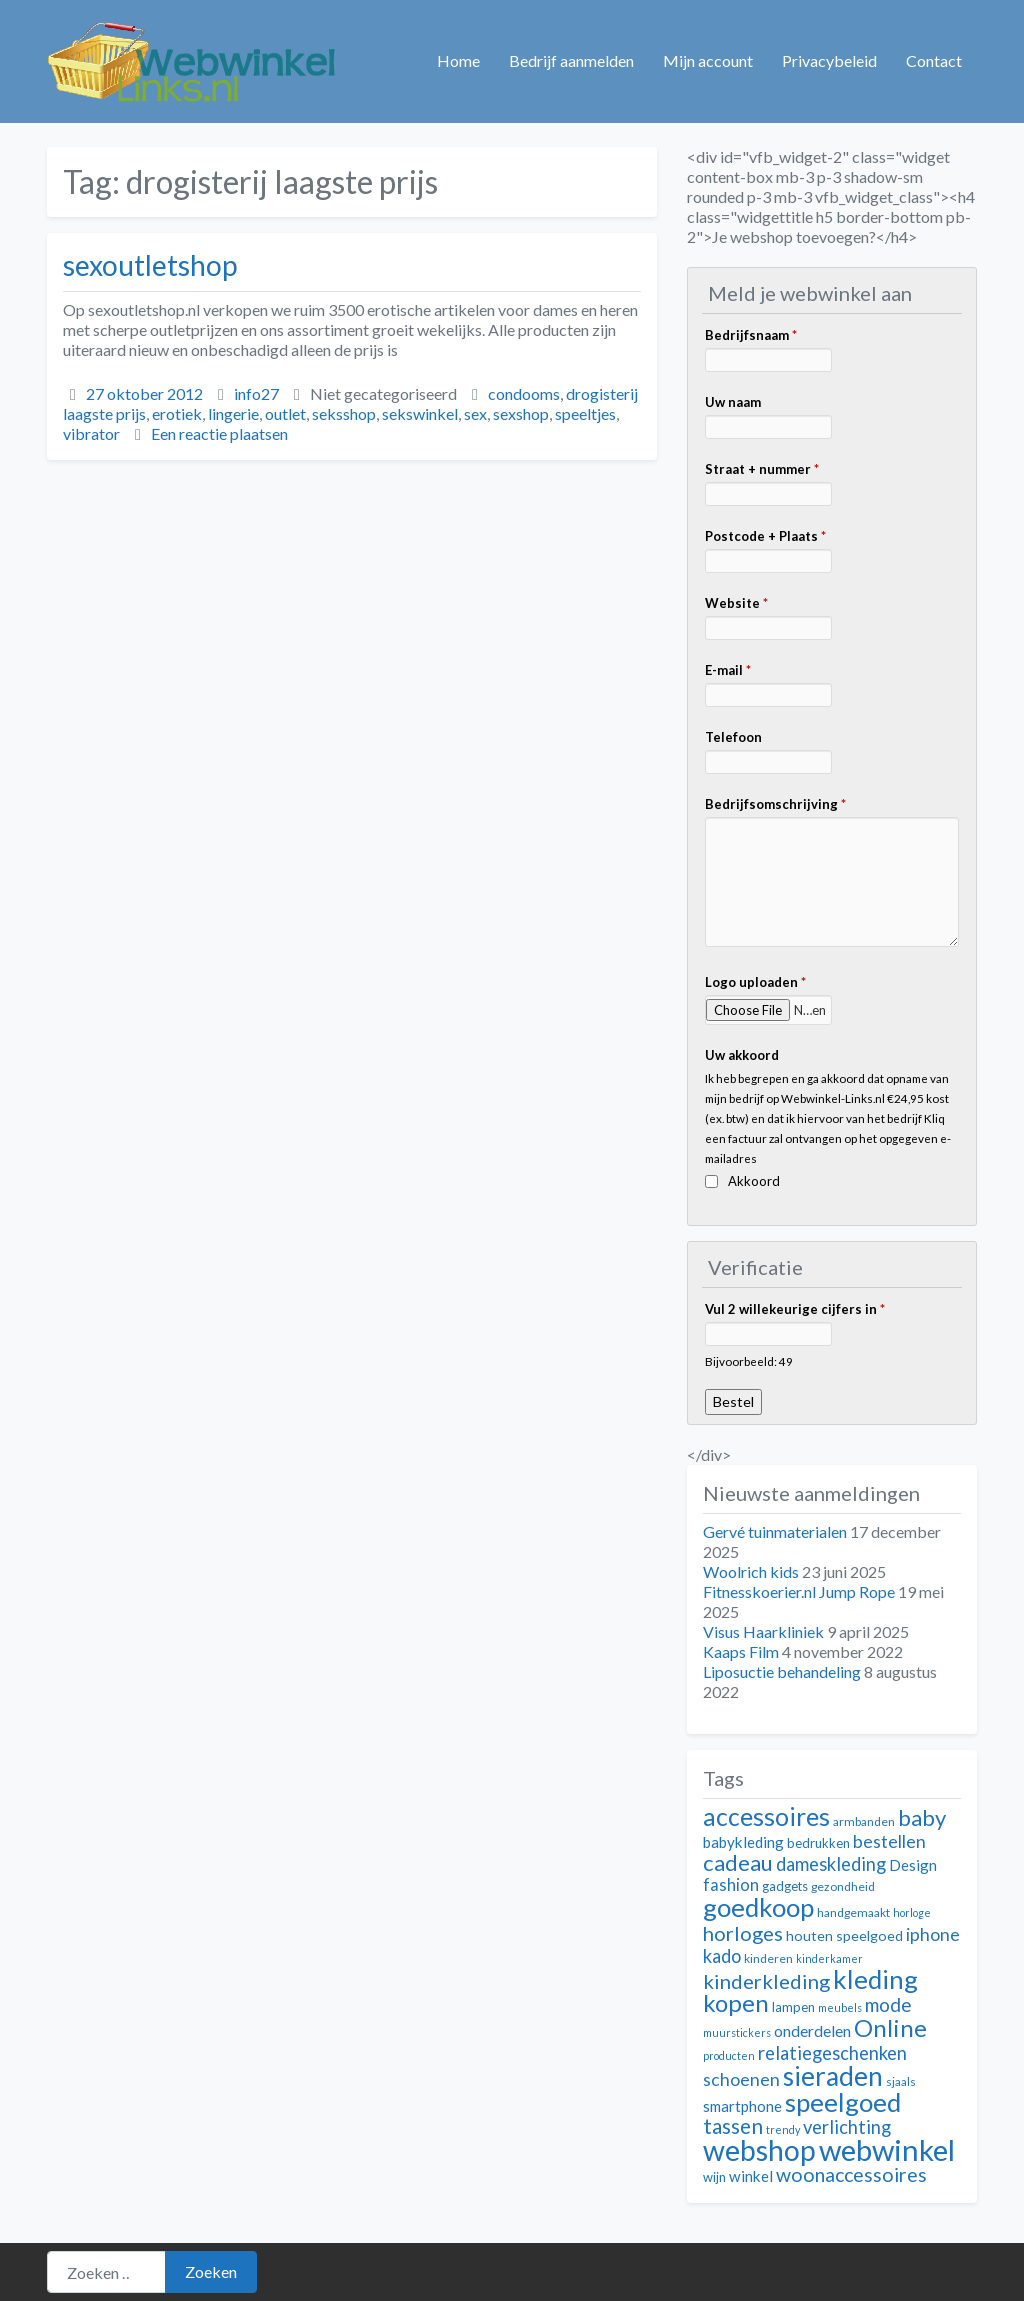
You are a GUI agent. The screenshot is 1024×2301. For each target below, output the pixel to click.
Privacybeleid (829, 60)
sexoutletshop (150, 265)
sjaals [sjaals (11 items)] (901, 2081)
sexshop (521, 413)
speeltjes (585, 413)
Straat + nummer (762, 469)
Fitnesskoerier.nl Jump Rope (799, 1591)
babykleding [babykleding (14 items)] (743, 1842)
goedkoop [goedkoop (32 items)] (758, 1907)
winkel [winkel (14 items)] (751, 2176)
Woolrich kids (751, 1571)
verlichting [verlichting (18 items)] (847, 2127)
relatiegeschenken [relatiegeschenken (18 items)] (832, 2053)
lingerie (233, 413)
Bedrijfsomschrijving (775, 804)
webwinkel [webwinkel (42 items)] (887, 2149)
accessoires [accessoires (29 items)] (766, 1816)
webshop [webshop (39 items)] (759, 2150)
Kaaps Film (741, 1651)
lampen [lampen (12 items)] (793, 2007)
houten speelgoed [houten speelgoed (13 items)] (844, 1935)
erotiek (177, 413)
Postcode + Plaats (765, 536)
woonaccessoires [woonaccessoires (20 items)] (851, 2174)
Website (736, 603)
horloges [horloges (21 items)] (743, 1933)
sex (475, 413)
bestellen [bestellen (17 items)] (889, 1841)
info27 (256, 393)
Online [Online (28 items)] (890, 2027)
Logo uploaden (755, 982)
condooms (524, 393)
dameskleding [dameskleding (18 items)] (831, 1864)
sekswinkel (420, 413)
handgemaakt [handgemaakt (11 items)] (853, 1912)
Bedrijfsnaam (751, 335)
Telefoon (733, 737)
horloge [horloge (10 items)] (912, 1912)
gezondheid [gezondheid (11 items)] (843, 1886)
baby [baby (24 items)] (922, 1817)
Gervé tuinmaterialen (775, 1531)
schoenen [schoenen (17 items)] (741, 2079)
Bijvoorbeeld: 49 (749, 1361)
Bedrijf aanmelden (571, 60)
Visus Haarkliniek (763, 1631)
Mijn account (708, 60)
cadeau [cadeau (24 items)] (738, 1862)
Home (458, 60)
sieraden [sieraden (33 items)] (833, 2076)
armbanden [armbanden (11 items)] (864, 1821)
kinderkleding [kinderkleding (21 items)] (766, 1981)
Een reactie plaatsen (219, 433)
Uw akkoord (742, 1055)
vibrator (91, 433)
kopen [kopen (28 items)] (736, 2002)
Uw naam (733, 402)
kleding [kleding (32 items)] (875, 1979)
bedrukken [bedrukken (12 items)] (818, 1843)
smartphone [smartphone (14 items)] (742, 2106)
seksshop (344, 413)
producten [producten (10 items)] (729, 2055)
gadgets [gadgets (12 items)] (785, 1886)
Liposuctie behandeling (782, 1671)
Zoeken (211, 2271)
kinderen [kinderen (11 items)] (768, 1958)
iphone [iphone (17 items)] (933, 1934)
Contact (934, 60)
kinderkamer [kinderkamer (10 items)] (829, 1958)
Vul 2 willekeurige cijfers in (795, 1309)
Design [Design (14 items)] (913, 1865)
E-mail (728, 670)
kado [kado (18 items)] (722, 1956)
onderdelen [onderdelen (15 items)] (812, 2030)
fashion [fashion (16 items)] (731, 1885)
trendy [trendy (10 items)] (783, 2129)
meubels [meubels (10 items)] (840, 2007)
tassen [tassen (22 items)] (733, 2125)
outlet (285, 413)
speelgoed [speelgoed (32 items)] (843, 2102)
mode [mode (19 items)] (888, 2004)
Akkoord (754, 1181)
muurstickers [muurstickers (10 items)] (737, 2032)
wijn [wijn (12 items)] (714, 2177)
